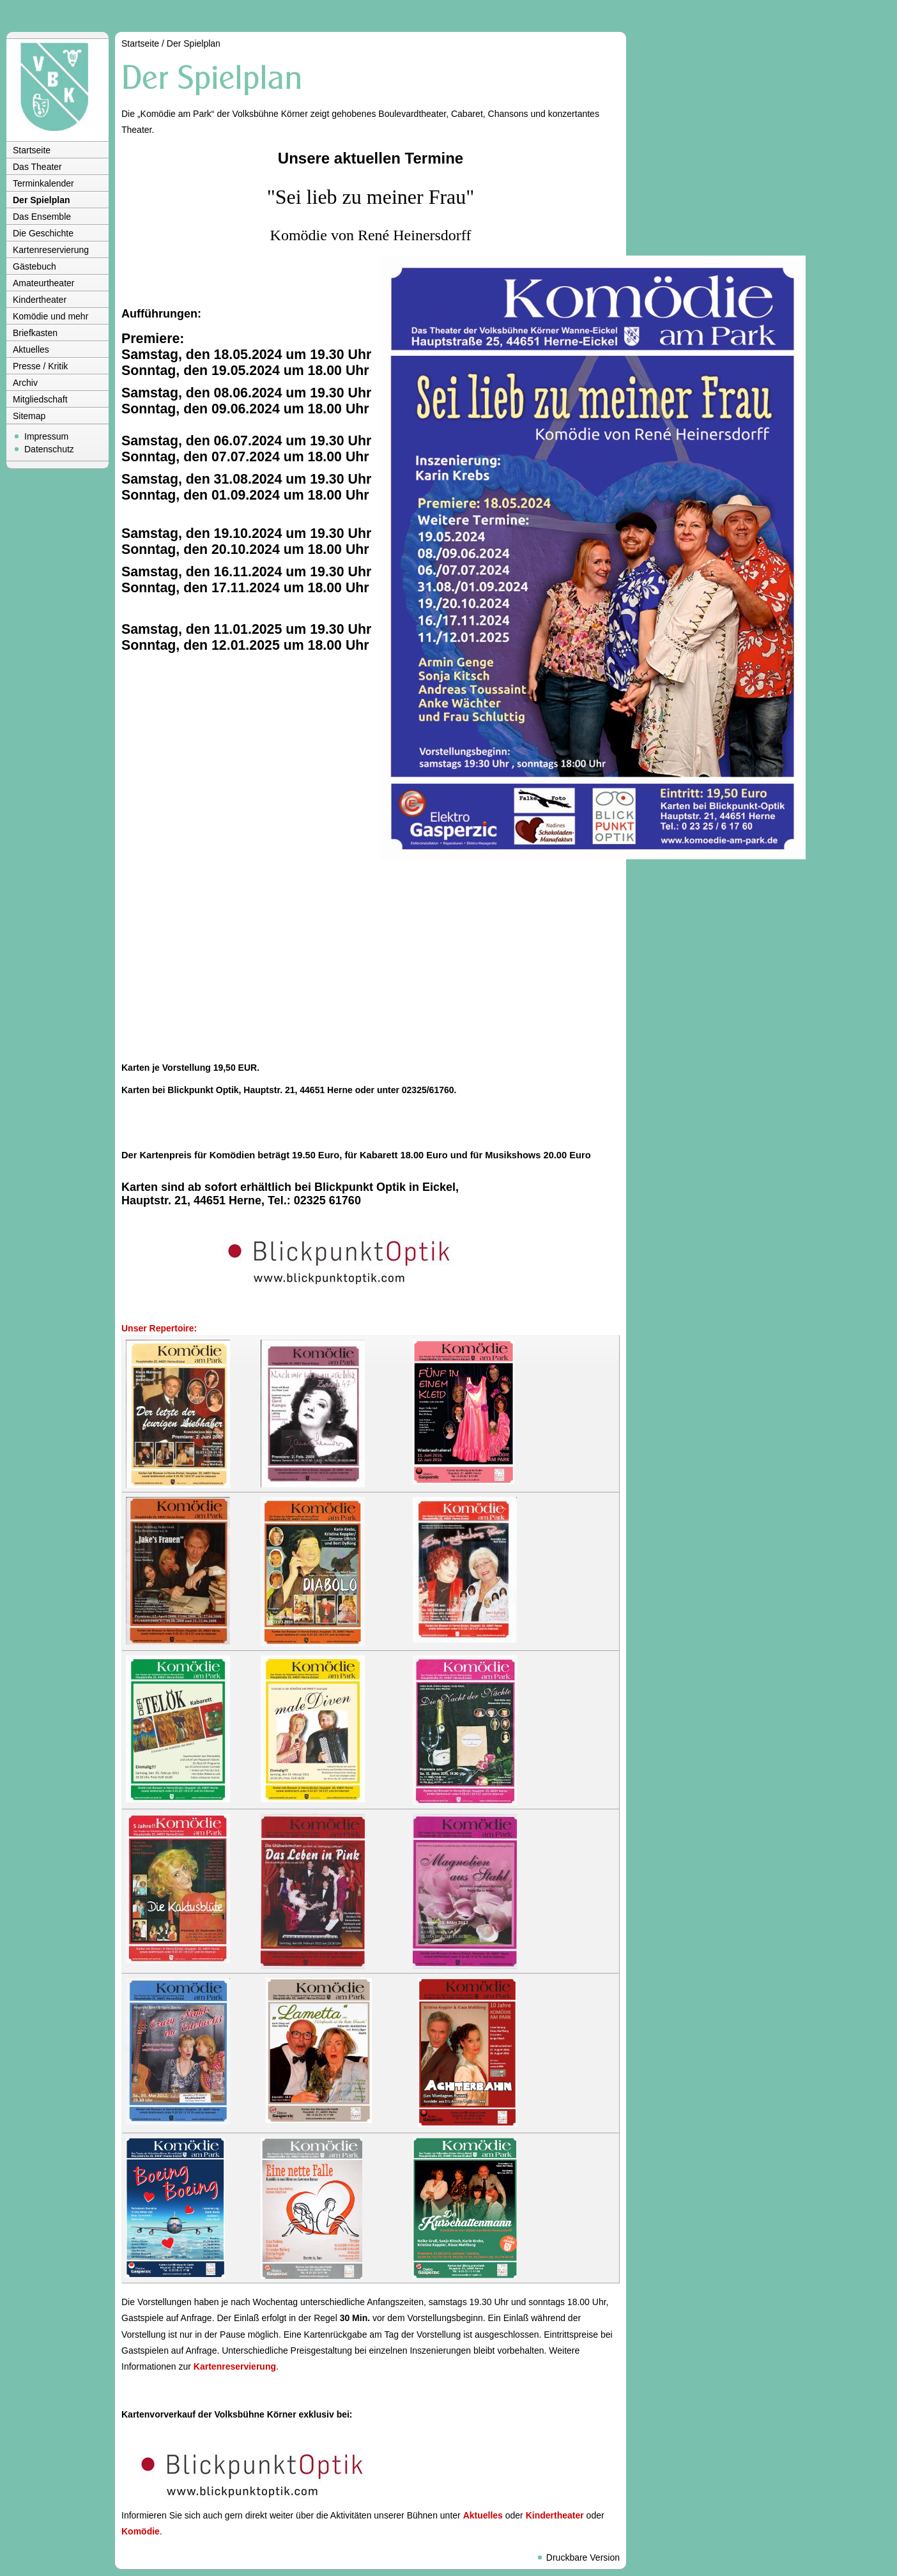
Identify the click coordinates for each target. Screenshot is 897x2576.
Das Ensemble (42, 216)
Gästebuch (34, 266)
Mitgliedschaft (40, 399)
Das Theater (37, 167)
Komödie (140, 2531)
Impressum (46, 436)
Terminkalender (43, 183)
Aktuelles (31, 349)
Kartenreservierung (51, 250)
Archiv (25, 383)
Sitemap (29, 416)
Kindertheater (39, 300)
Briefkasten (35, 333)
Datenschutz (49, 449)
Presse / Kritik (40, 366)
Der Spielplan (41, 200)
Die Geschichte (43, 233)
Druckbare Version (583, 2557)
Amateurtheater (44, 283)
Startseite (31, 150)
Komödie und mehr (50, 316)
